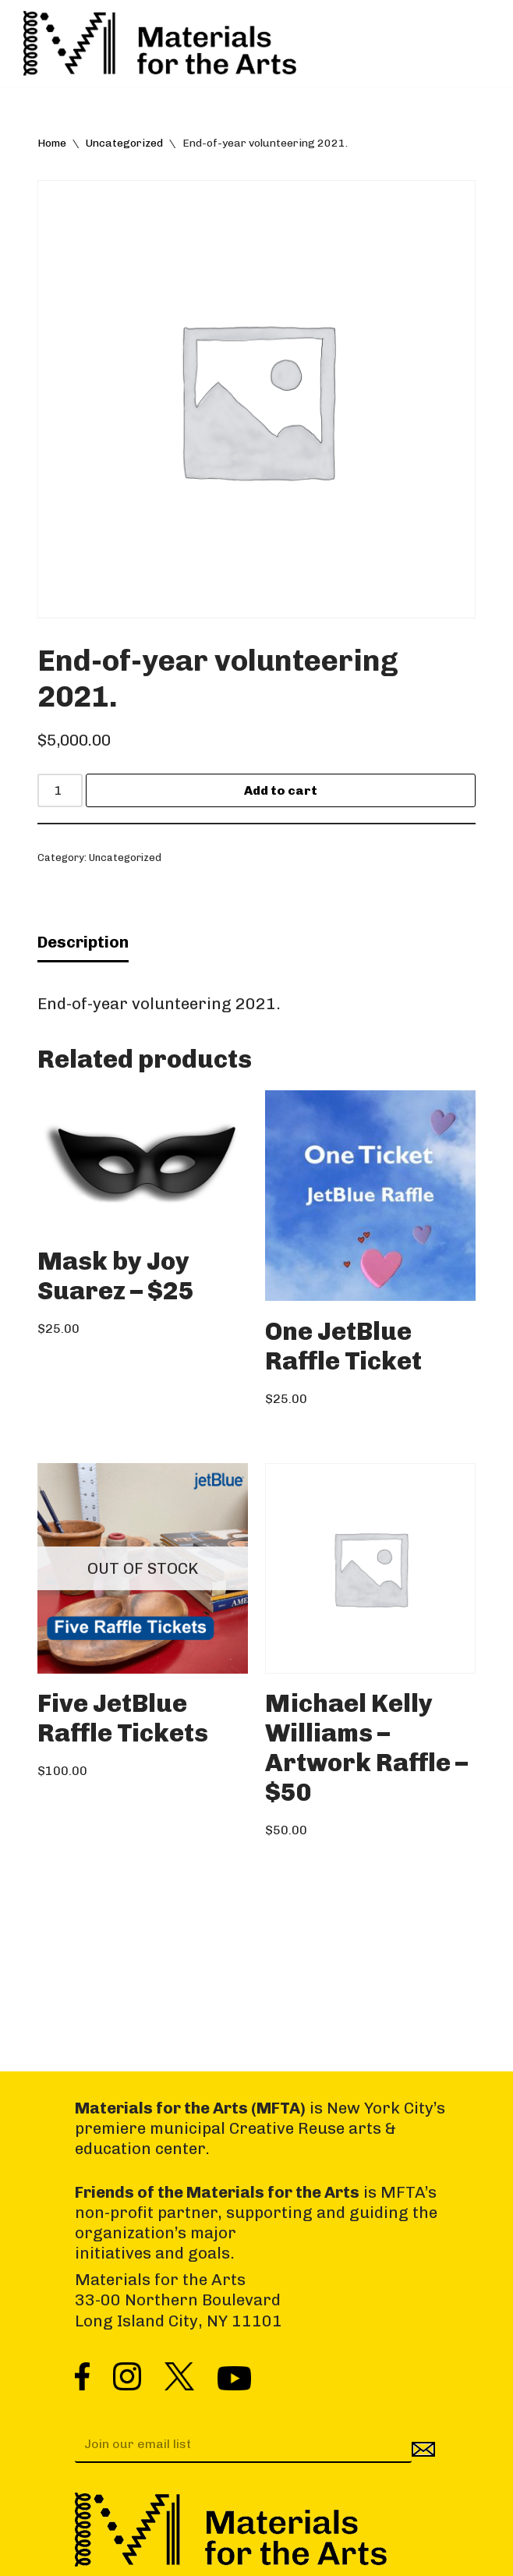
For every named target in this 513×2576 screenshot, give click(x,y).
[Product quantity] (60, 790)
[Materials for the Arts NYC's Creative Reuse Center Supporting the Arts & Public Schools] (159, 43)
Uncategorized (124, 143)
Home (51, 143)
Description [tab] (83, 942)
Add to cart (280, 790)
